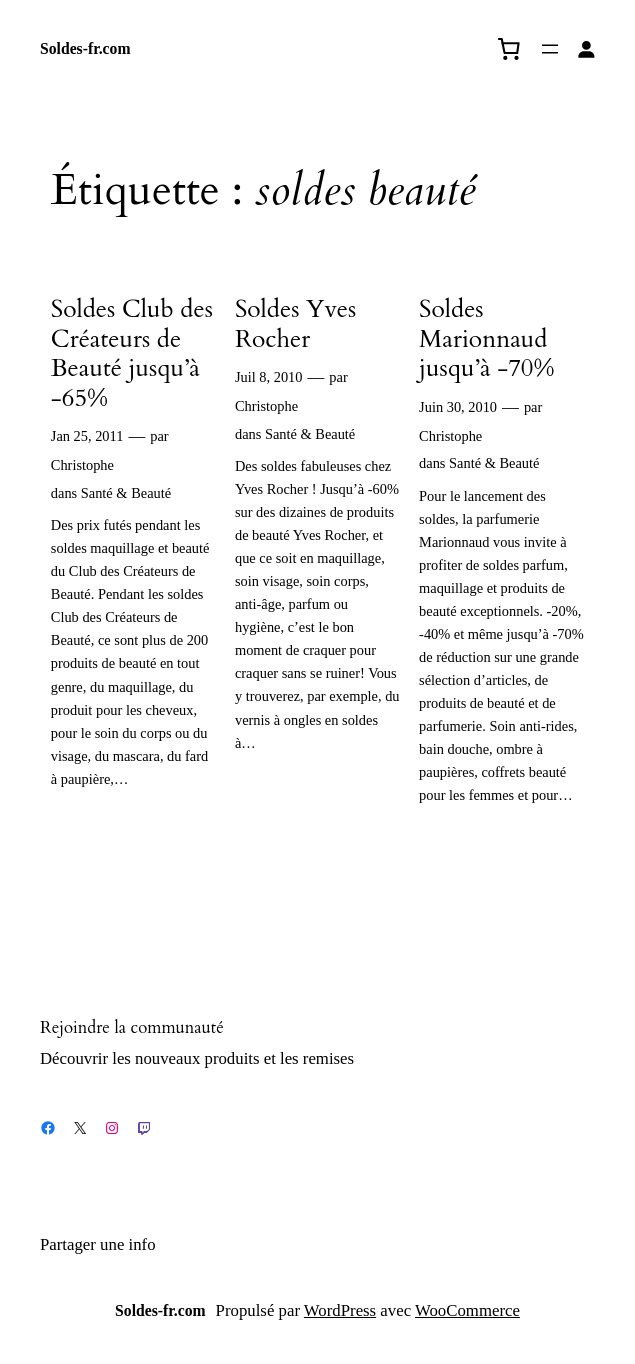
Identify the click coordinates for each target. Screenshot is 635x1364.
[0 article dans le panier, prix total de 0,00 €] (509, 49)
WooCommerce (467, 1310)
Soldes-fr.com (85, 48)
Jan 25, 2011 (87, 436)
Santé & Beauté (126, 493)
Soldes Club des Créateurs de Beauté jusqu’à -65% (132, 354)
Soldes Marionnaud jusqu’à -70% (486, 339)
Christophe (82, 465)
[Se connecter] (586, 49)
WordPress (340, 1310)
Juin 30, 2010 (458, 407)
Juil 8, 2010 (269, 377)
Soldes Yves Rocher (295, 324)
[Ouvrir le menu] (550, 49)
